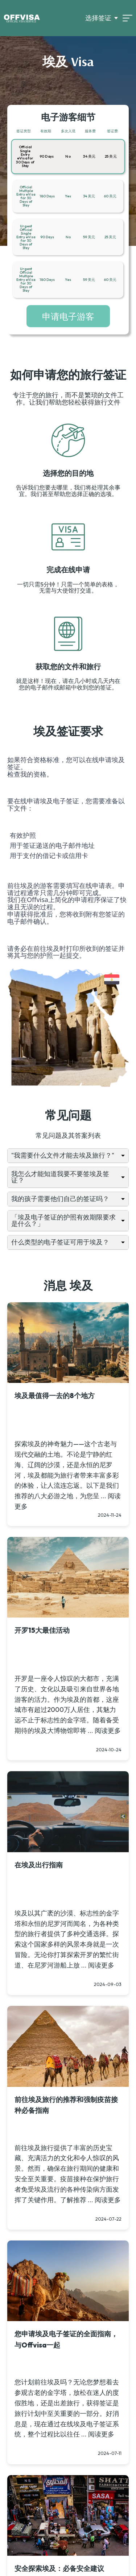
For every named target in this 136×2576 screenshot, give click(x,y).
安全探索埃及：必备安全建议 (59, 2568)
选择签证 (98, 18)
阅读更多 (108, 1730)
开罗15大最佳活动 (42, 1630)
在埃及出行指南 (39, 1865)
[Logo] (22, 18)
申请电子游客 (68, 316)
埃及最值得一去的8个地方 (55, 1395)
